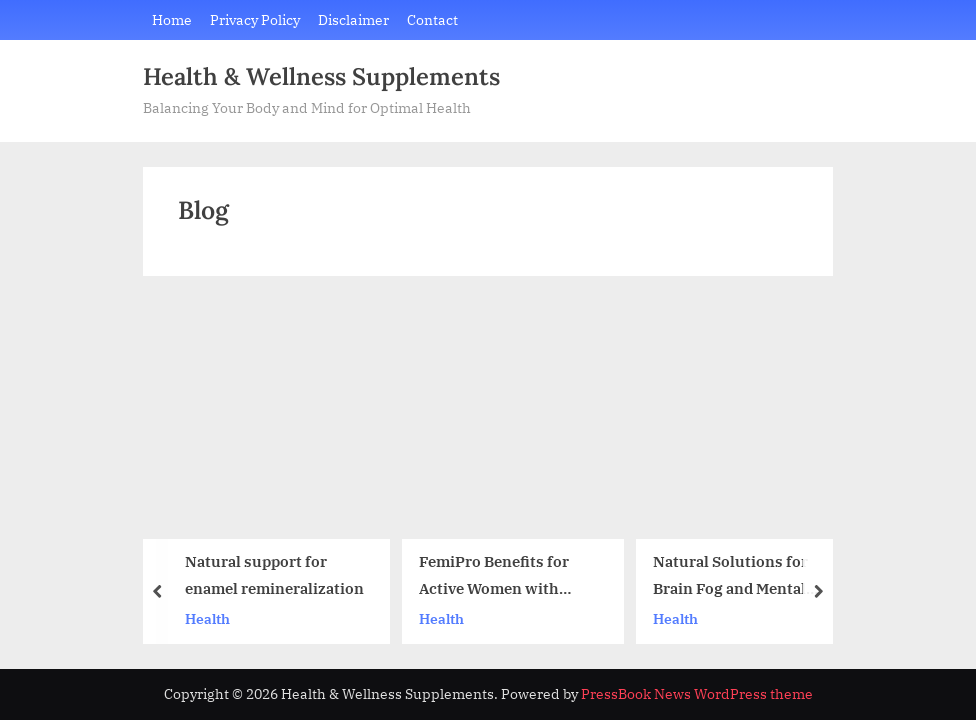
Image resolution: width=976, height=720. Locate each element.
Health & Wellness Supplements (321, 76)
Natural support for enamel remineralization (274, 574)
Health (207, 617)
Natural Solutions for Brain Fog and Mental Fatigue (730, 576)
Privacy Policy (255, 19)
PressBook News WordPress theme (697, 694)
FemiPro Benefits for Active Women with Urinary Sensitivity (494, 576)
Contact (432, 19)
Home (172, 19)
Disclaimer (353, 19)
